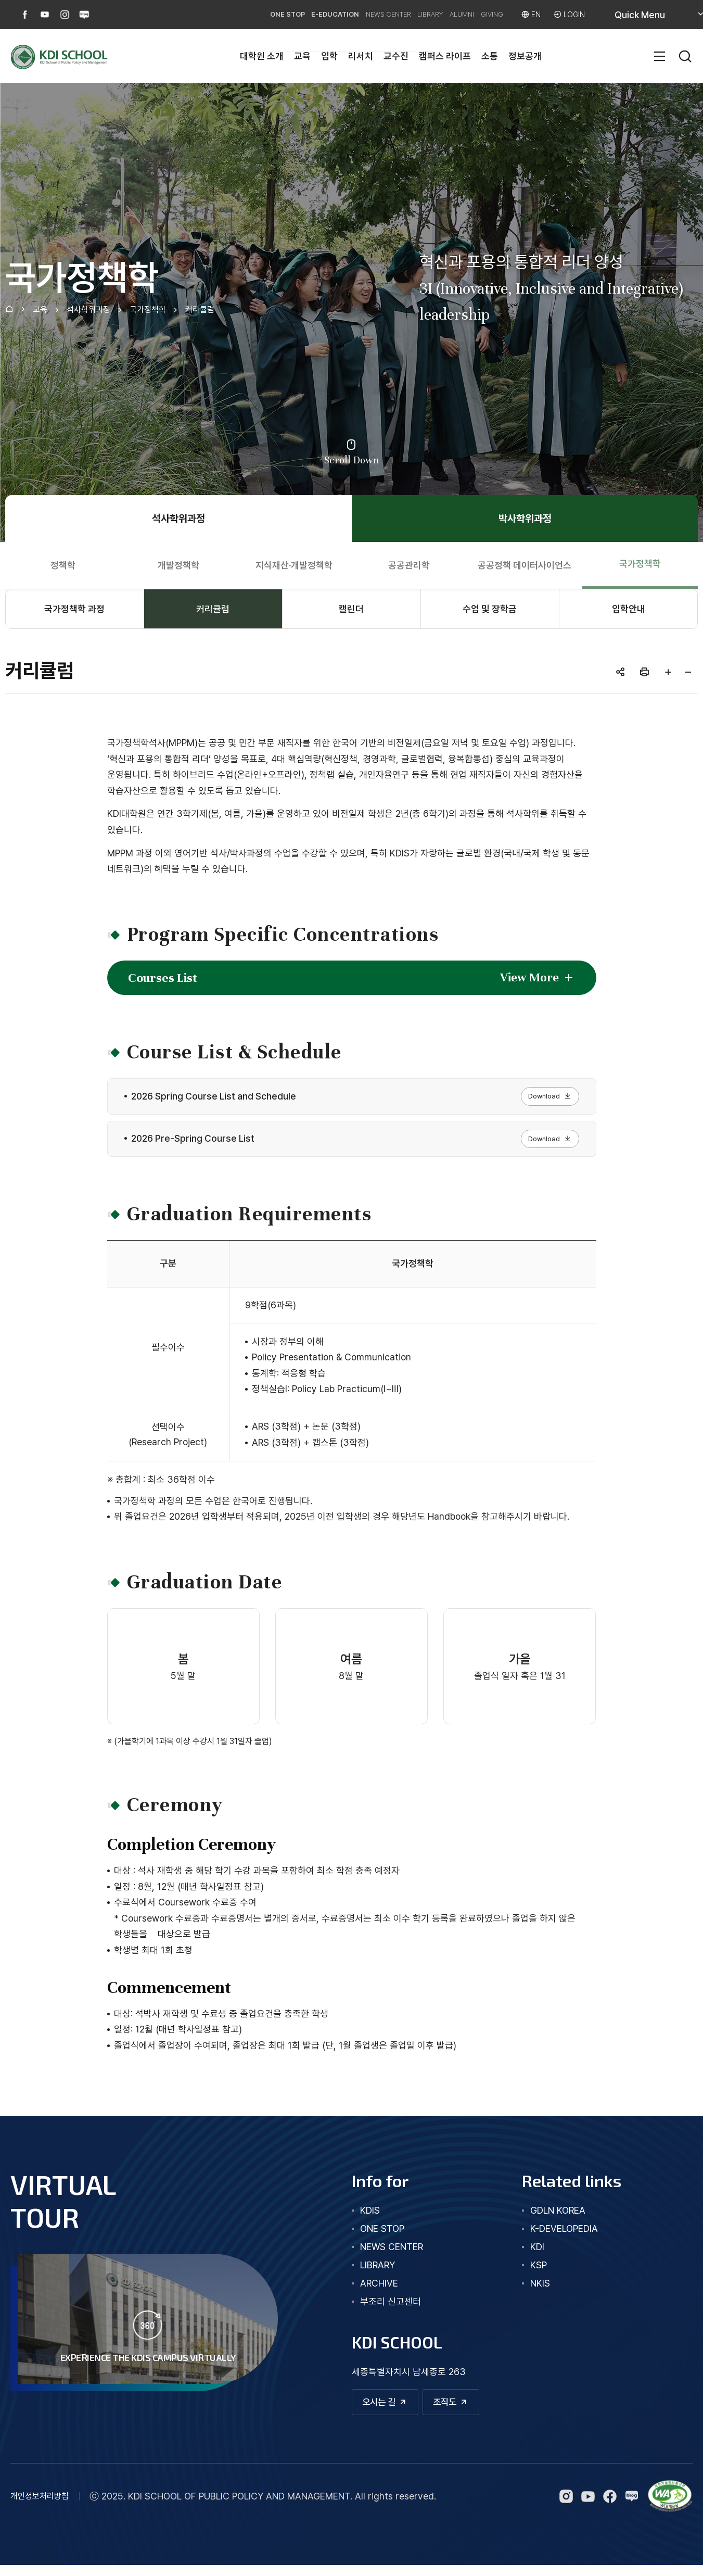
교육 (302, 55)
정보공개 (525, 55)
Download (545, 1098)
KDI (537, 2254)
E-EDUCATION (276, 14)
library (377, 2272)
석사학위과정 (88, 309)
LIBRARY (397, 14)
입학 (329, 55)
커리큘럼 (199, 309)
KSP (538, 2272)
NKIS (540, 2290)
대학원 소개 (262, 55)
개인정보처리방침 (39, 2507)
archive (379, 2290)
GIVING (480, 14)
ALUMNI (439, 14)
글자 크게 (668, 671)
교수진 (396, 55)
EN (531, 14)
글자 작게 (688, 671)
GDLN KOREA (557, 2218)
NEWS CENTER (342, 14)
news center (391, 2254)
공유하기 (620, 671)
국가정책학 (148, 309)
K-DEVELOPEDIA (564, 2236)
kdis (370, 2218)
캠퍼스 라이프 (445, 55)
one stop (382, 2236)
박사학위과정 (525, 518)
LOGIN (572, 14)
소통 (489, 55)
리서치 (360, 55)
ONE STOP (217, 14)
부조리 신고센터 (390, 2309)
